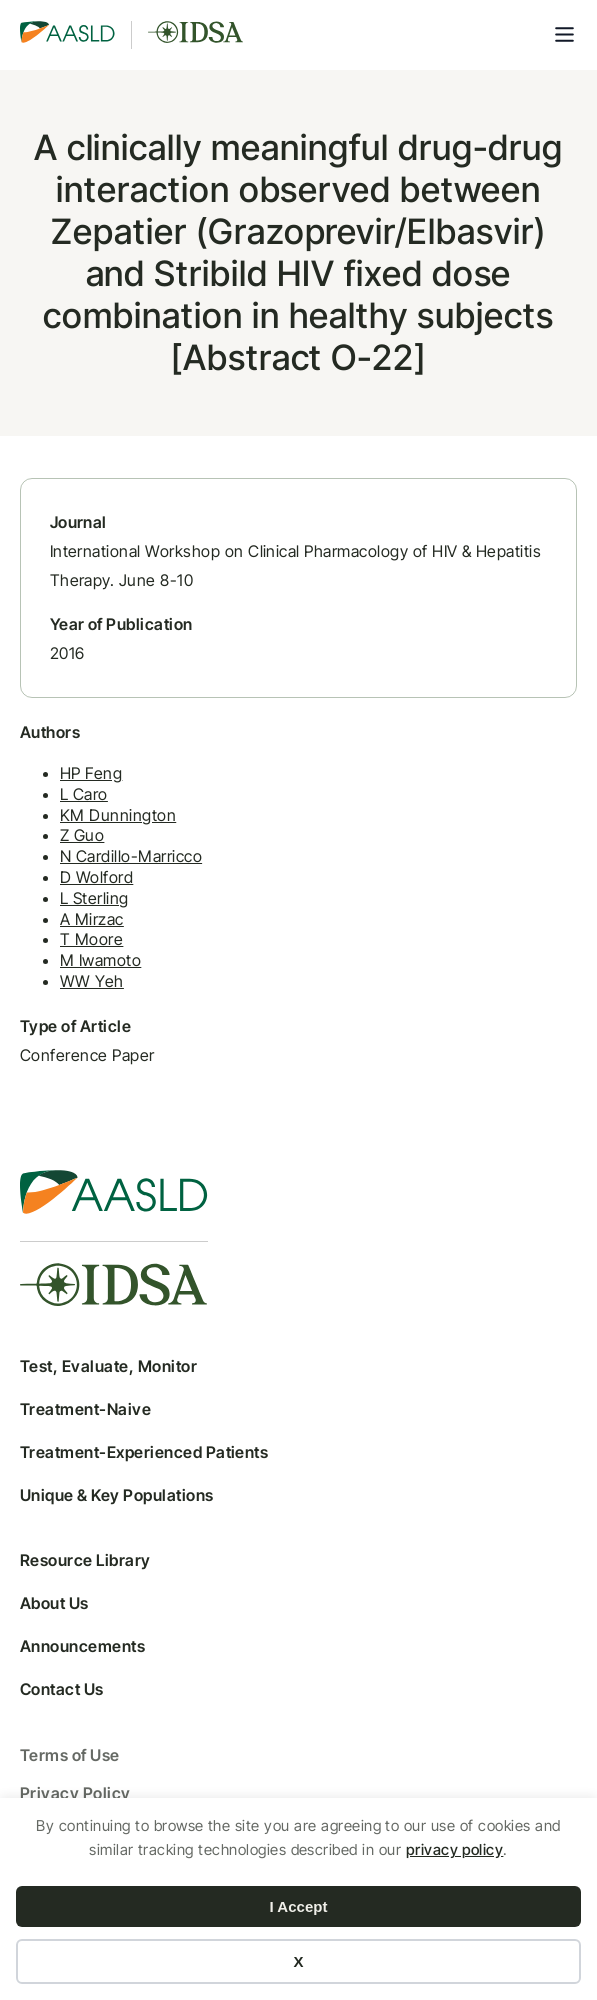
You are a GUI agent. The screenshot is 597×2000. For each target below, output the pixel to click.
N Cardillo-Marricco (131, 857)
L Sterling (94, 898)
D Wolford (96, 877)
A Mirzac (92, 919)
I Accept (299, 1906)
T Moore (91, 940)
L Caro (84, 794)
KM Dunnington (118, 815)
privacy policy (455, 1849)
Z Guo (82, 836)
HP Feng (91, 773)
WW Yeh (92, 981)
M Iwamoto (100, 961)
